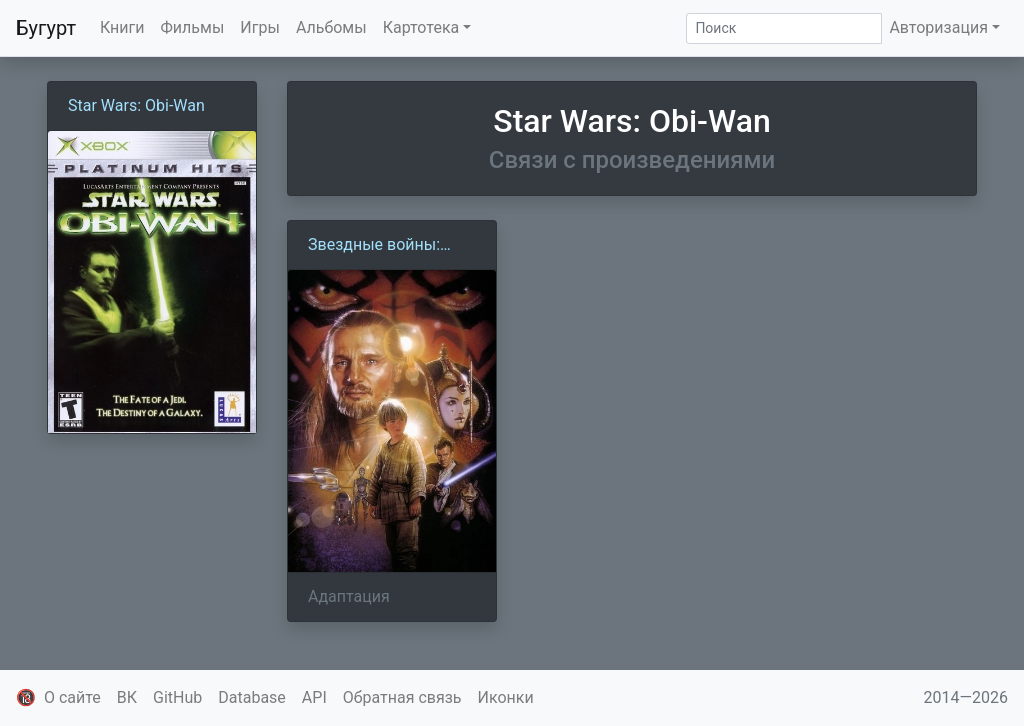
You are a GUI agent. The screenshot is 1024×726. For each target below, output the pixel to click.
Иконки (506, 697)
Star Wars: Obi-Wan (136, 105)
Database (252, 697)
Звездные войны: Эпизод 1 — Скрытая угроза (385, 246)
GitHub (177, 697)
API (314, 697)
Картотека (421, 27)
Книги (122, 27)
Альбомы (331, 27)
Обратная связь (402, 697)
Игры (260, 27)
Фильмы (193, 27)
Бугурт (46, 28)
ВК (127, 697)
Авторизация (938, 27)
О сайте (72, 697)
